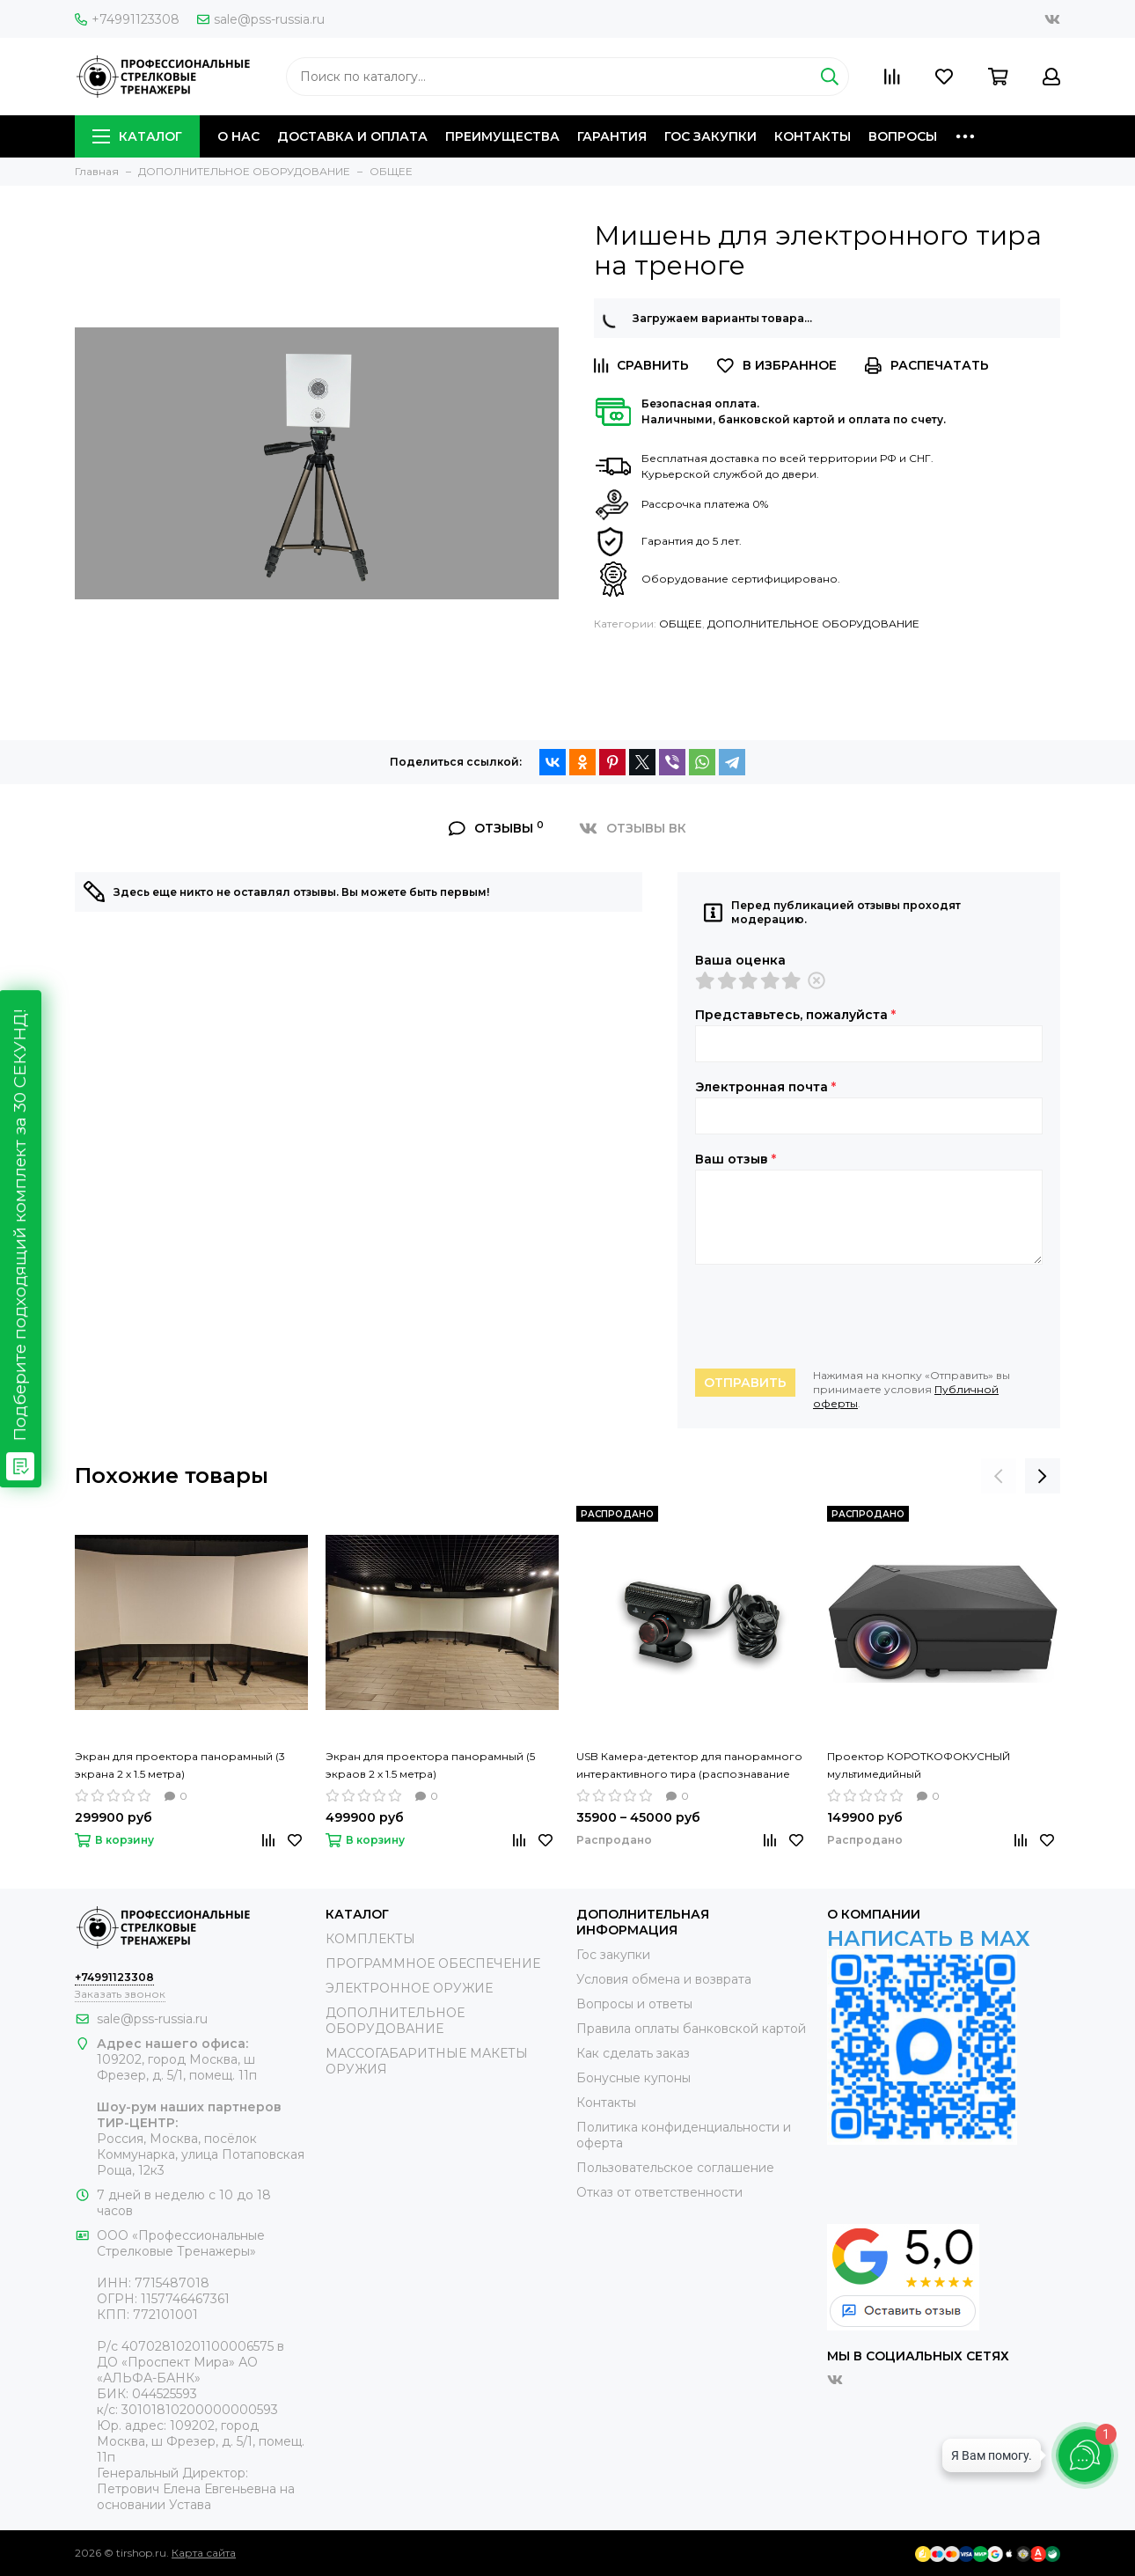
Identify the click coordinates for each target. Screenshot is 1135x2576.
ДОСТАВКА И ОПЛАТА (352, 136)
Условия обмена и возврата (663, 1979)
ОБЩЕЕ (680, 623)
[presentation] (829, 1316)
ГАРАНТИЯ (612, 136)
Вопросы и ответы (634, 2004)
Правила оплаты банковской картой (691, 2029)
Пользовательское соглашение (675, 2168)
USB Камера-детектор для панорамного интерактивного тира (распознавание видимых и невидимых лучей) (689, 1766)
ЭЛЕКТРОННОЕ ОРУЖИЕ (409, 1988)
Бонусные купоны (633, 2078)
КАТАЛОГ (137, 136)
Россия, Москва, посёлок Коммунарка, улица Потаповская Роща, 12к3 (200, 2154)
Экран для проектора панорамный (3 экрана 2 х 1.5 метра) (180, 1765)
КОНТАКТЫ (812, 136)
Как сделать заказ (633, 2053)
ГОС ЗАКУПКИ (710, 136)
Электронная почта (765, 1087)
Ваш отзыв (735, 1159)
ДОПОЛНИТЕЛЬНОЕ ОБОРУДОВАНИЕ (813, 623)
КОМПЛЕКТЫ (370, 1939)
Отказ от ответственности (659, 2192)
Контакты (606, 2102)
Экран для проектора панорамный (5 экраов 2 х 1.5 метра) (430, 1765)
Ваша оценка (740, 960)
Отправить (745, 1383)
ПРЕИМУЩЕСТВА (502, 136)
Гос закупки (613, 1955)
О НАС (238, 136)
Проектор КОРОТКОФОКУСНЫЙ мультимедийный (918, 1765)
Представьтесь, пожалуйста (795, 1015)
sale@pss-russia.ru (261, 19)
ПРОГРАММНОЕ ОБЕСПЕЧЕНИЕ (433, 1963)
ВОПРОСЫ (902, 136)
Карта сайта (204, 2552)
